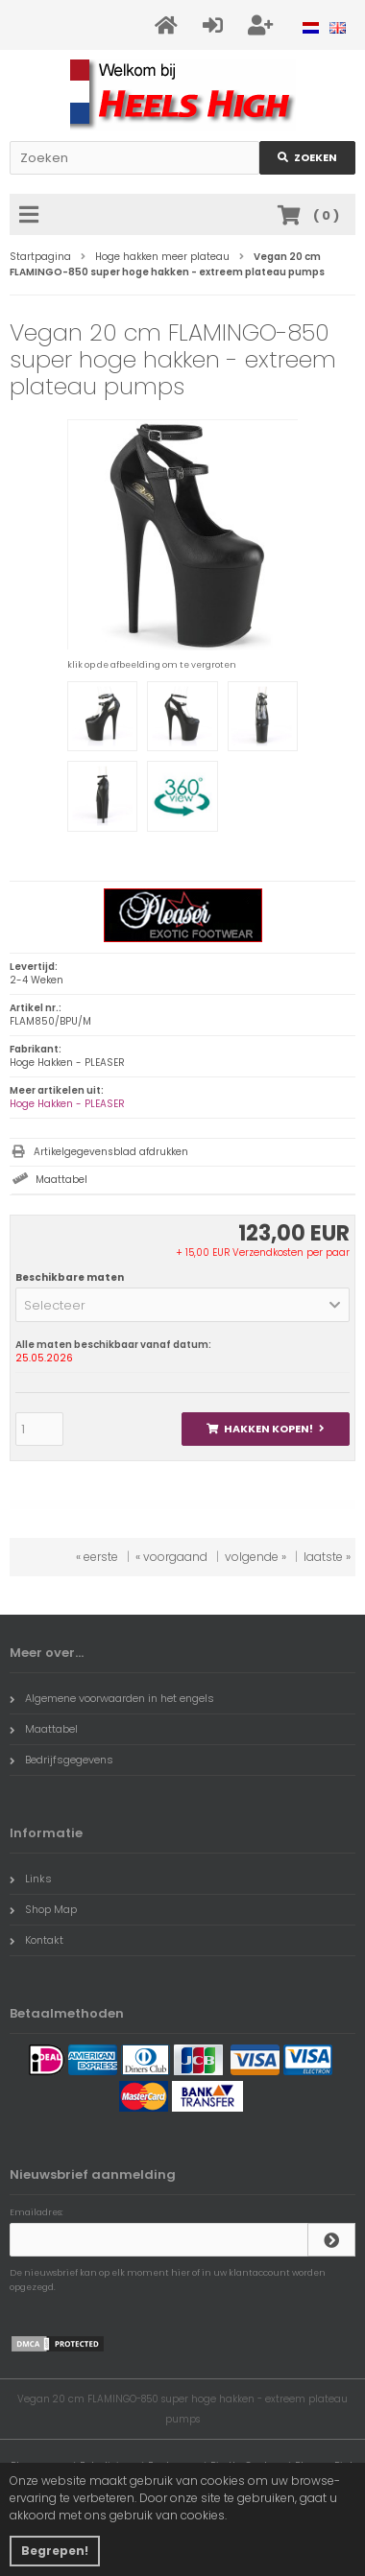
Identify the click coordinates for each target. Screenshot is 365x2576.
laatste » (327, 1556)
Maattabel (61, 1179)
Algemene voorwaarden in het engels (112, 1698)
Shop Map (43, 1909)
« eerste (97, 1556)
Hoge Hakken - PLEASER (67, 1104)
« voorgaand (171, 1556)
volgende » (255, 1556)
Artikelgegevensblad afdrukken (111, 1152)
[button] (182, 1305)
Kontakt (36, 1940)
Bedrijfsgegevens (61, 1759)
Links (31, 1878)
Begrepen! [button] (54, 2550)
